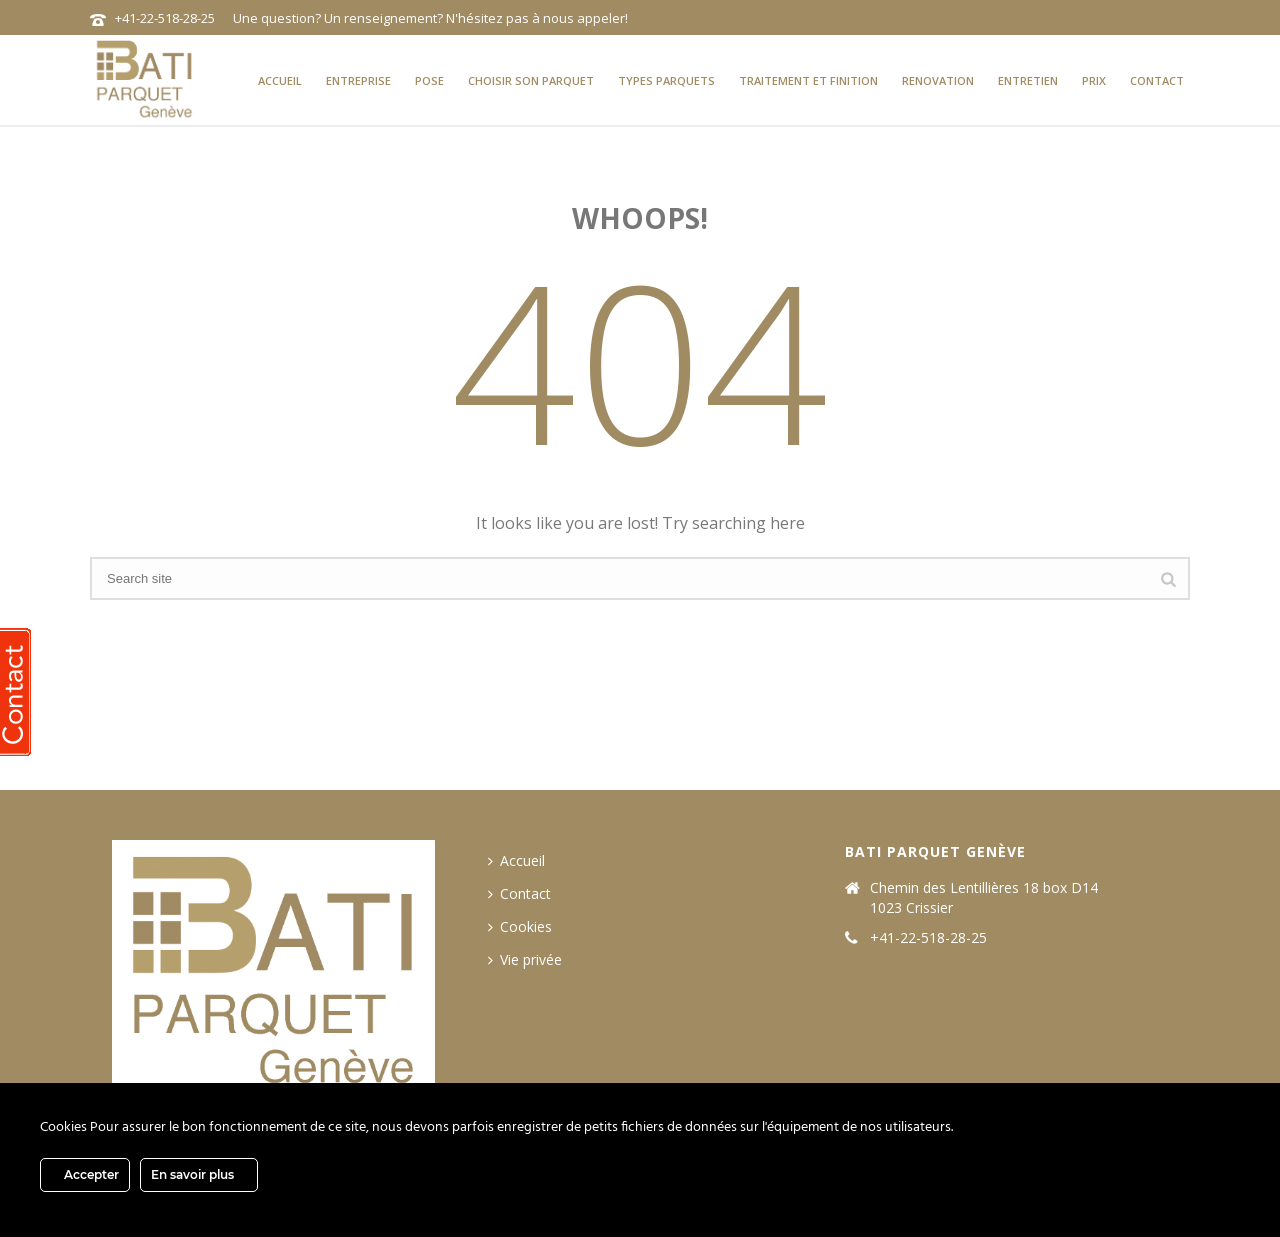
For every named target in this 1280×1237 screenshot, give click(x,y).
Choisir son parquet (531, 80)
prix (1094, 80)
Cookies (520, 926)
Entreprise (358, 80)
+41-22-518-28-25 (165, 18)
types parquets (666, 80)
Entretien (1028, 80)
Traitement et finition (808, 80)
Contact (1157, 80)
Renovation (938, 80)
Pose (429, 80)
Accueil (280, 80)
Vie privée (525, 959)
